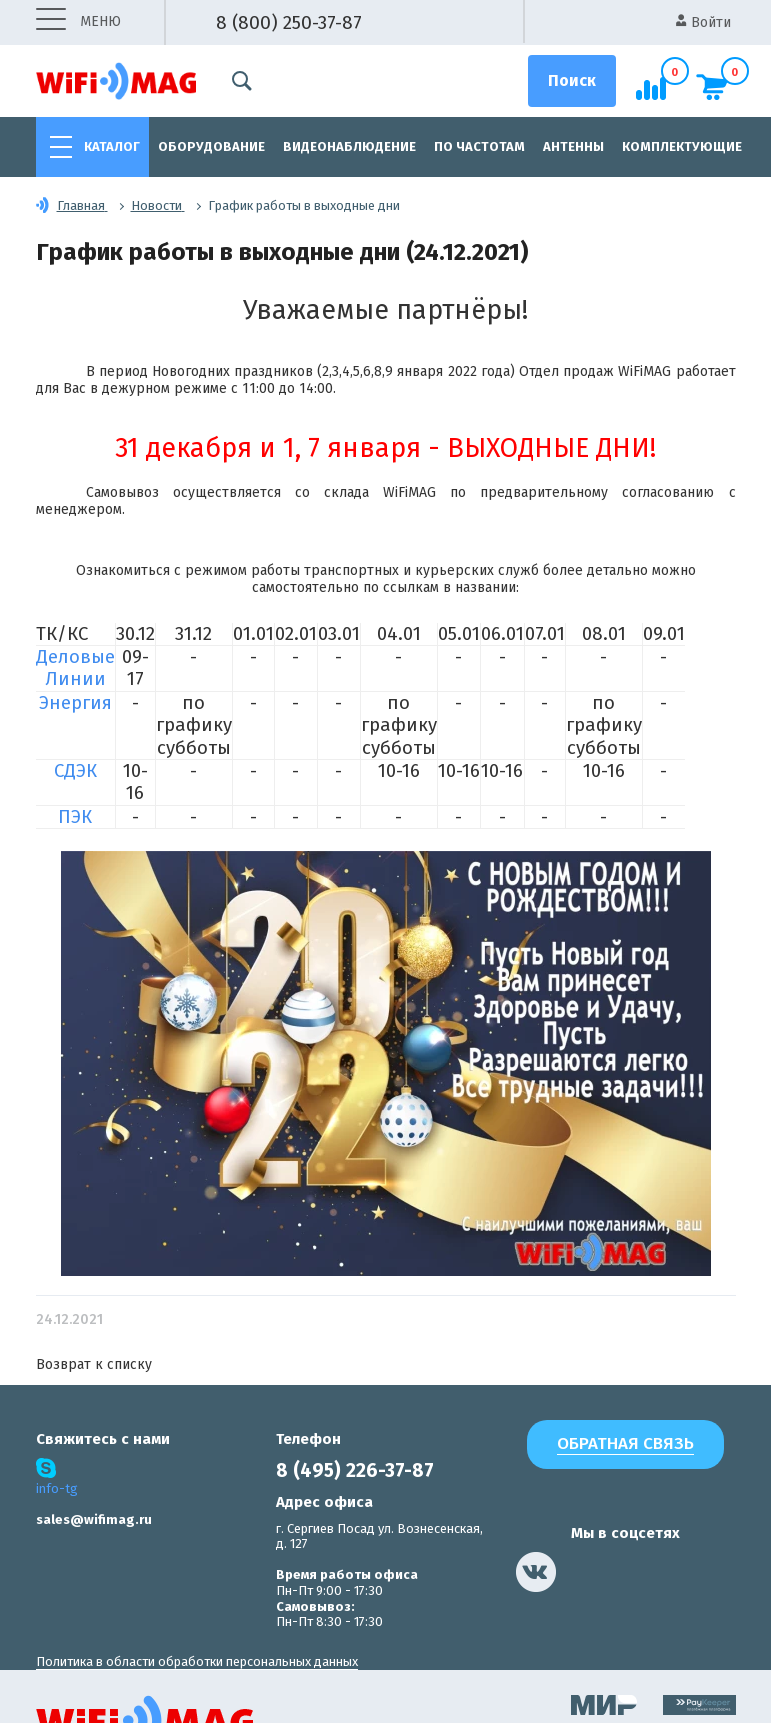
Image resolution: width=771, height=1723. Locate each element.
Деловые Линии (75, 668)
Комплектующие (682, 146)
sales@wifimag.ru (94, 1519)
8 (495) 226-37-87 (355, 1470)
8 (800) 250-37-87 (289, 22)
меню (78, 22)
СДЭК (75, 771)
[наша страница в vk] (536, 1572)
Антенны (573, 146)
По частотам (479, 146)
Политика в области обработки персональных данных (197, 1661)
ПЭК (75, 817)
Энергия (75, 703)
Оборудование (211, 146)
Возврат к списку (94, 1364)
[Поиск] (572, 81)
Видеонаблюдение (349, 146)
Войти (703, 22)
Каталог (112, 146)
